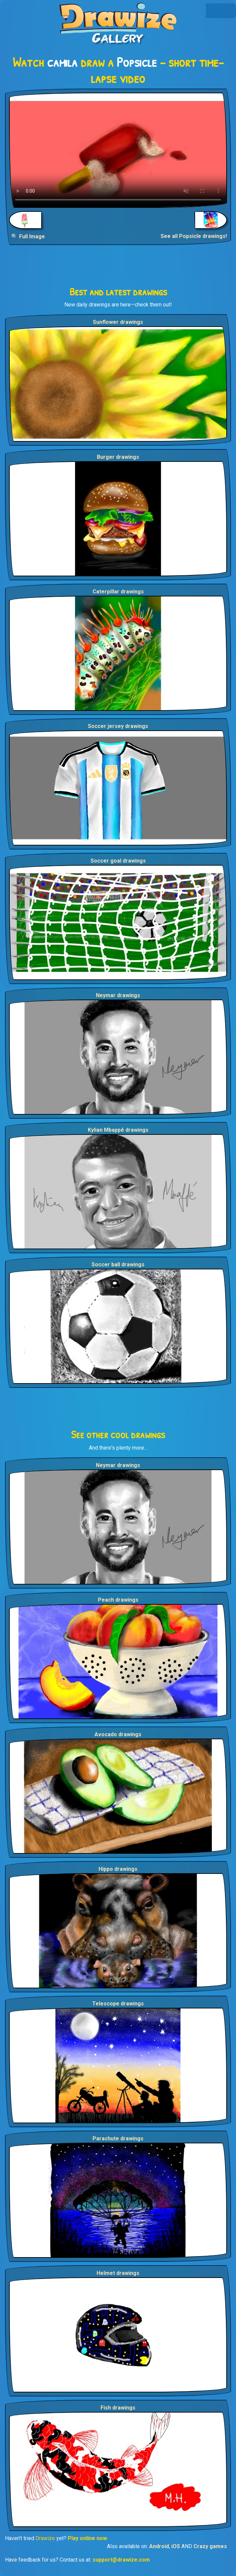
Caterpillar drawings (118, 591)
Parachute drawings (118, 2138)
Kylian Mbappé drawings (118, 1130)
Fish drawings (118, 2407)
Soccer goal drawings (118, 861)
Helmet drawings (118, 2273)
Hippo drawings (118, 1869)
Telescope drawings (118, 2003)
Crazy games (210, 2546)
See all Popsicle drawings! (194, 236)
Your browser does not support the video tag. (118, 150)
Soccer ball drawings (118, 1264)
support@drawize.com (121, 2560)
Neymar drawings (118, 995)
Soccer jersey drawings (118, 726)
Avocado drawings (118, 1734)
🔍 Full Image (28, 236)
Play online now (87, 2538)
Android (159, 2546)
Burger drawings (118, 457)
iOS (175, 2546)
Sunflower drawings (118, 322)
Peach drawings (118, 1600)
